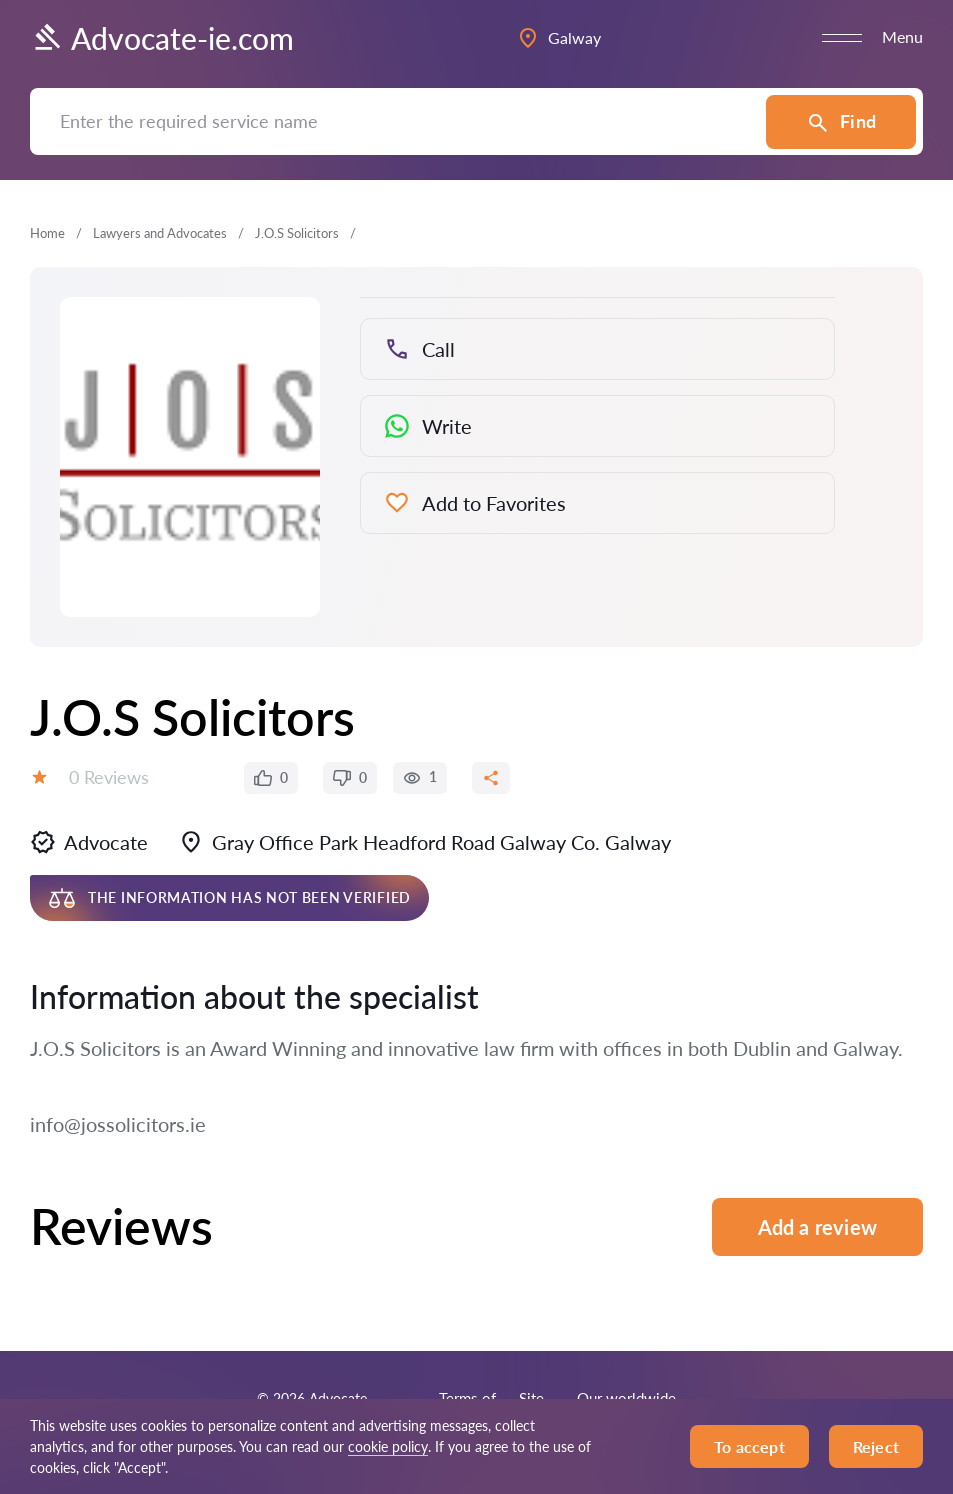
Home (47, 233)
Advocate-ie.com (162, 38)
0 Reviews (109, 777)
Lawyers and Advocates (160, 233)
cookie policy (388, 1446)
